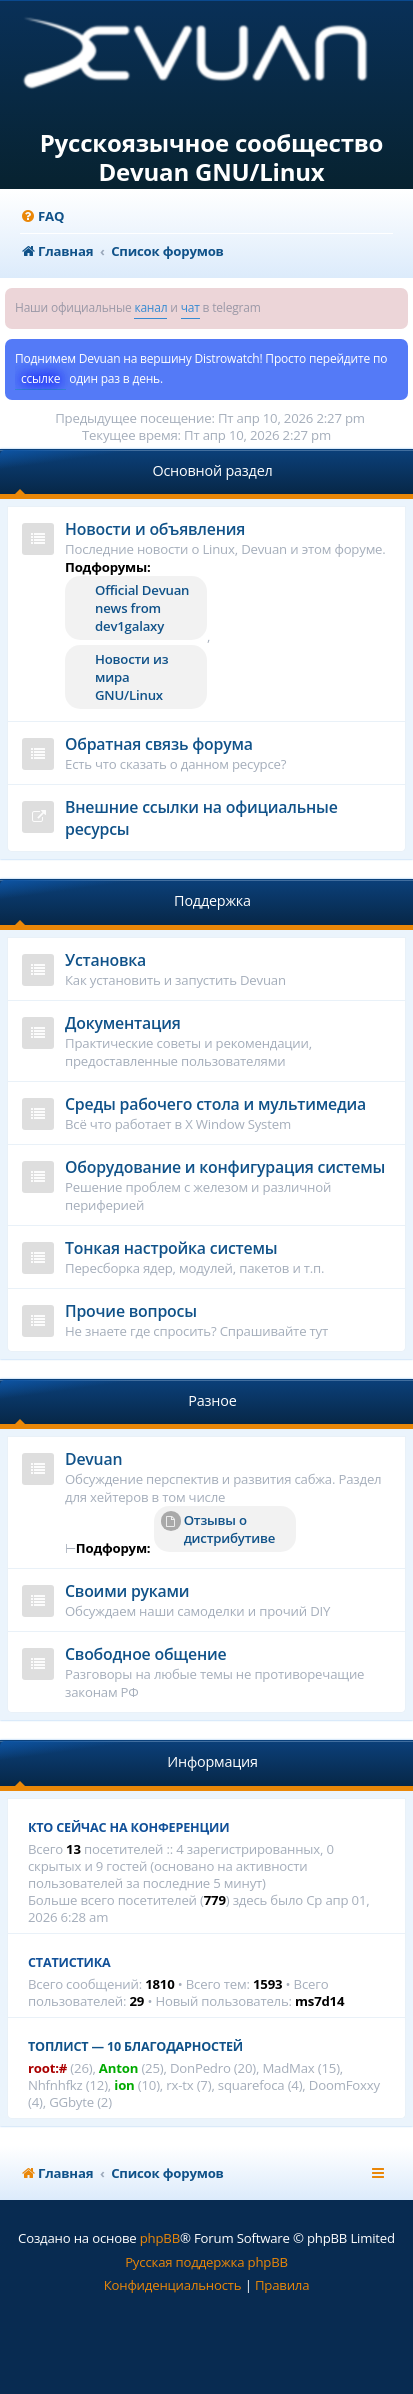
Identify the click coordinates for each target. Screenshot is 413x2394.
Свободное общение (145, 1654)
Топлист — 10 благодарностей (135, 2046)
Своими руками (127, 1591)
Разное (212, 1400)
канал (150, 307)
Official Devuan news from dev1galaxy (142, 608)
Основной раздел (212, 470)
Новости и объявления (155, 529)
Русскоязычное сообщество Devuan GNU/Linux (212, 158)
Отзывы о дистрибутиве (218, 1529)
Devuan (93, 1459)
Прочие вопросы (131, 1311)
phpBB (160, 2238)
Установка (105, 960)
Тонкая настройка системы (171, 1248)
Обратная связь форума (159, 744)
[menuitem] (42, 216)
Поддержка (212, 900)
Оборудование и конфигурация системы (225, 1167)
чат (190, 307)
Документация (123, 1023)
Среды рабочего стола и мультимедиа (215, 1104)
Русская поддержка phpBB (206, 2262)
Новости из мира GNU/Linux (131, 677)
